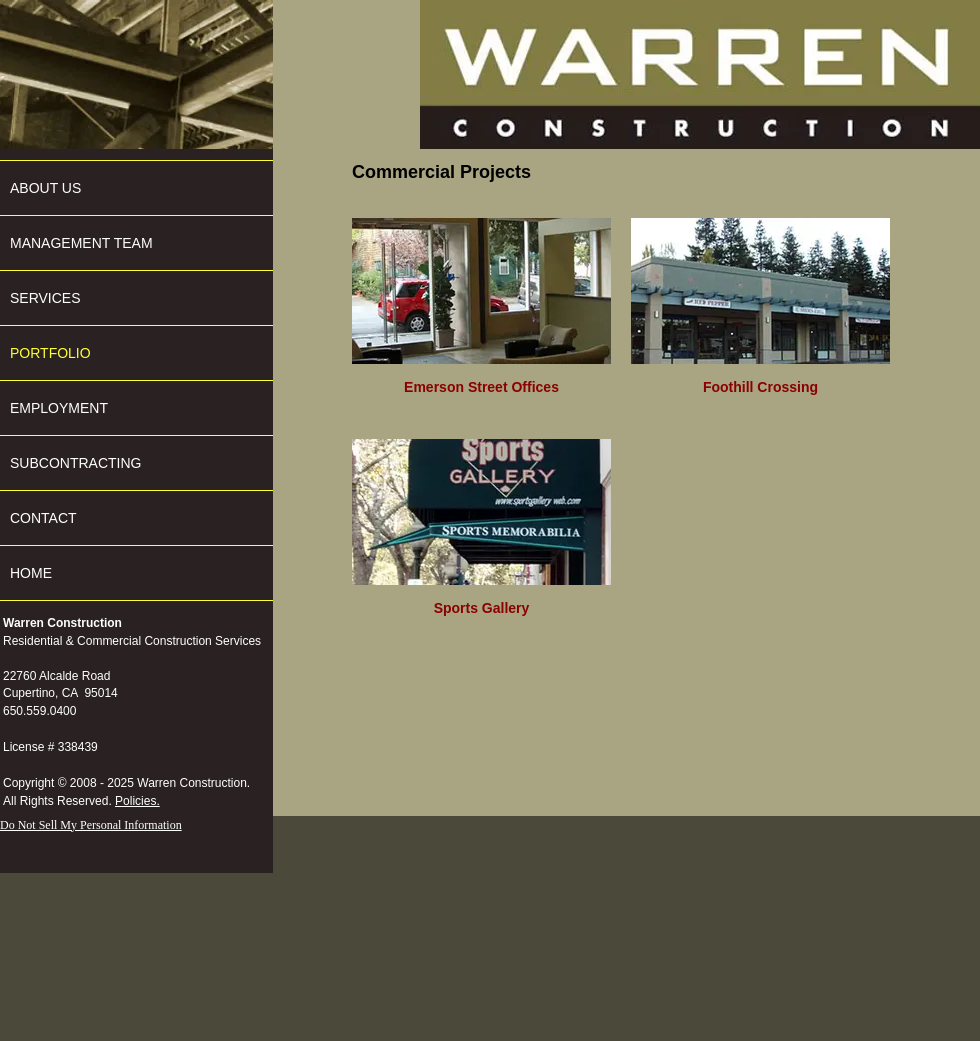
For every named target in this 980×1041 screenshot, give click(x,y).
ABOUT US (45, 188)
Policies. (137, 801)
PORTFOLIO (50, 353)
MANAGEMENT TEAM (81, 243)
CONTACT (43, 518)
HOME (31, 573)
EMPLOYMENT (59, 408)
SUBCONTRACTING (75, 463)
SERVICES (45, 298)
